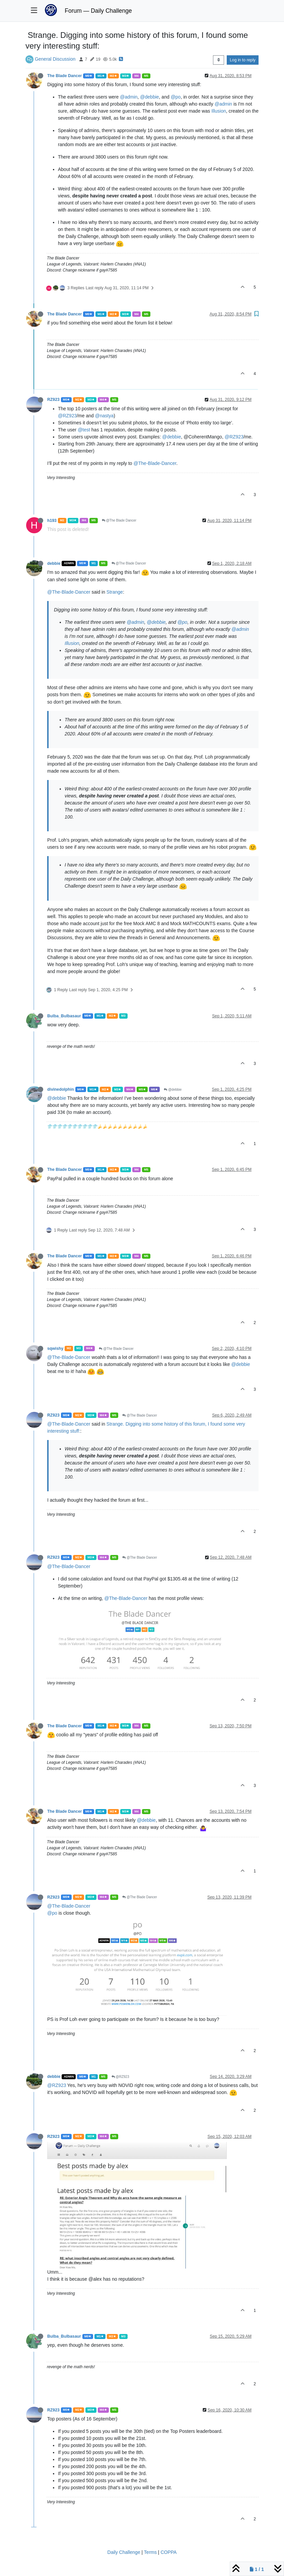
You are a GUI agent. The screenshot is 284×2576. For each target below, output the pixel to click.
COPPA (168, 2552)
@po (176, 97)
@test (84, 429)
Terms (150, 2552)
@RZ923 (67, 415)
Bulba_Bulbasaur (64, 1016)
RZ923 (53, 399)
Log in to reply (243, 60)
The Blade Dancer (64, 75)
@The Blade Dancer (119, 520)
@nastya (104, 415)
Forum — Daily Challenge (98, 10)
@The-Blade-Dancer (155, 463)
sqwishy (55, 1348)
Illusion (218, 111)
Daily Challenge (124, 2552)
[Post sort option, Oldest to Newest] (218, 60)
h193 (52, 520)
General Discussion (55, 59)
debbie (53, 563)
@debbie (149, 97)
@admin (128, 97)
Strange (114, 592)
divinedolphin (60, 1089)
